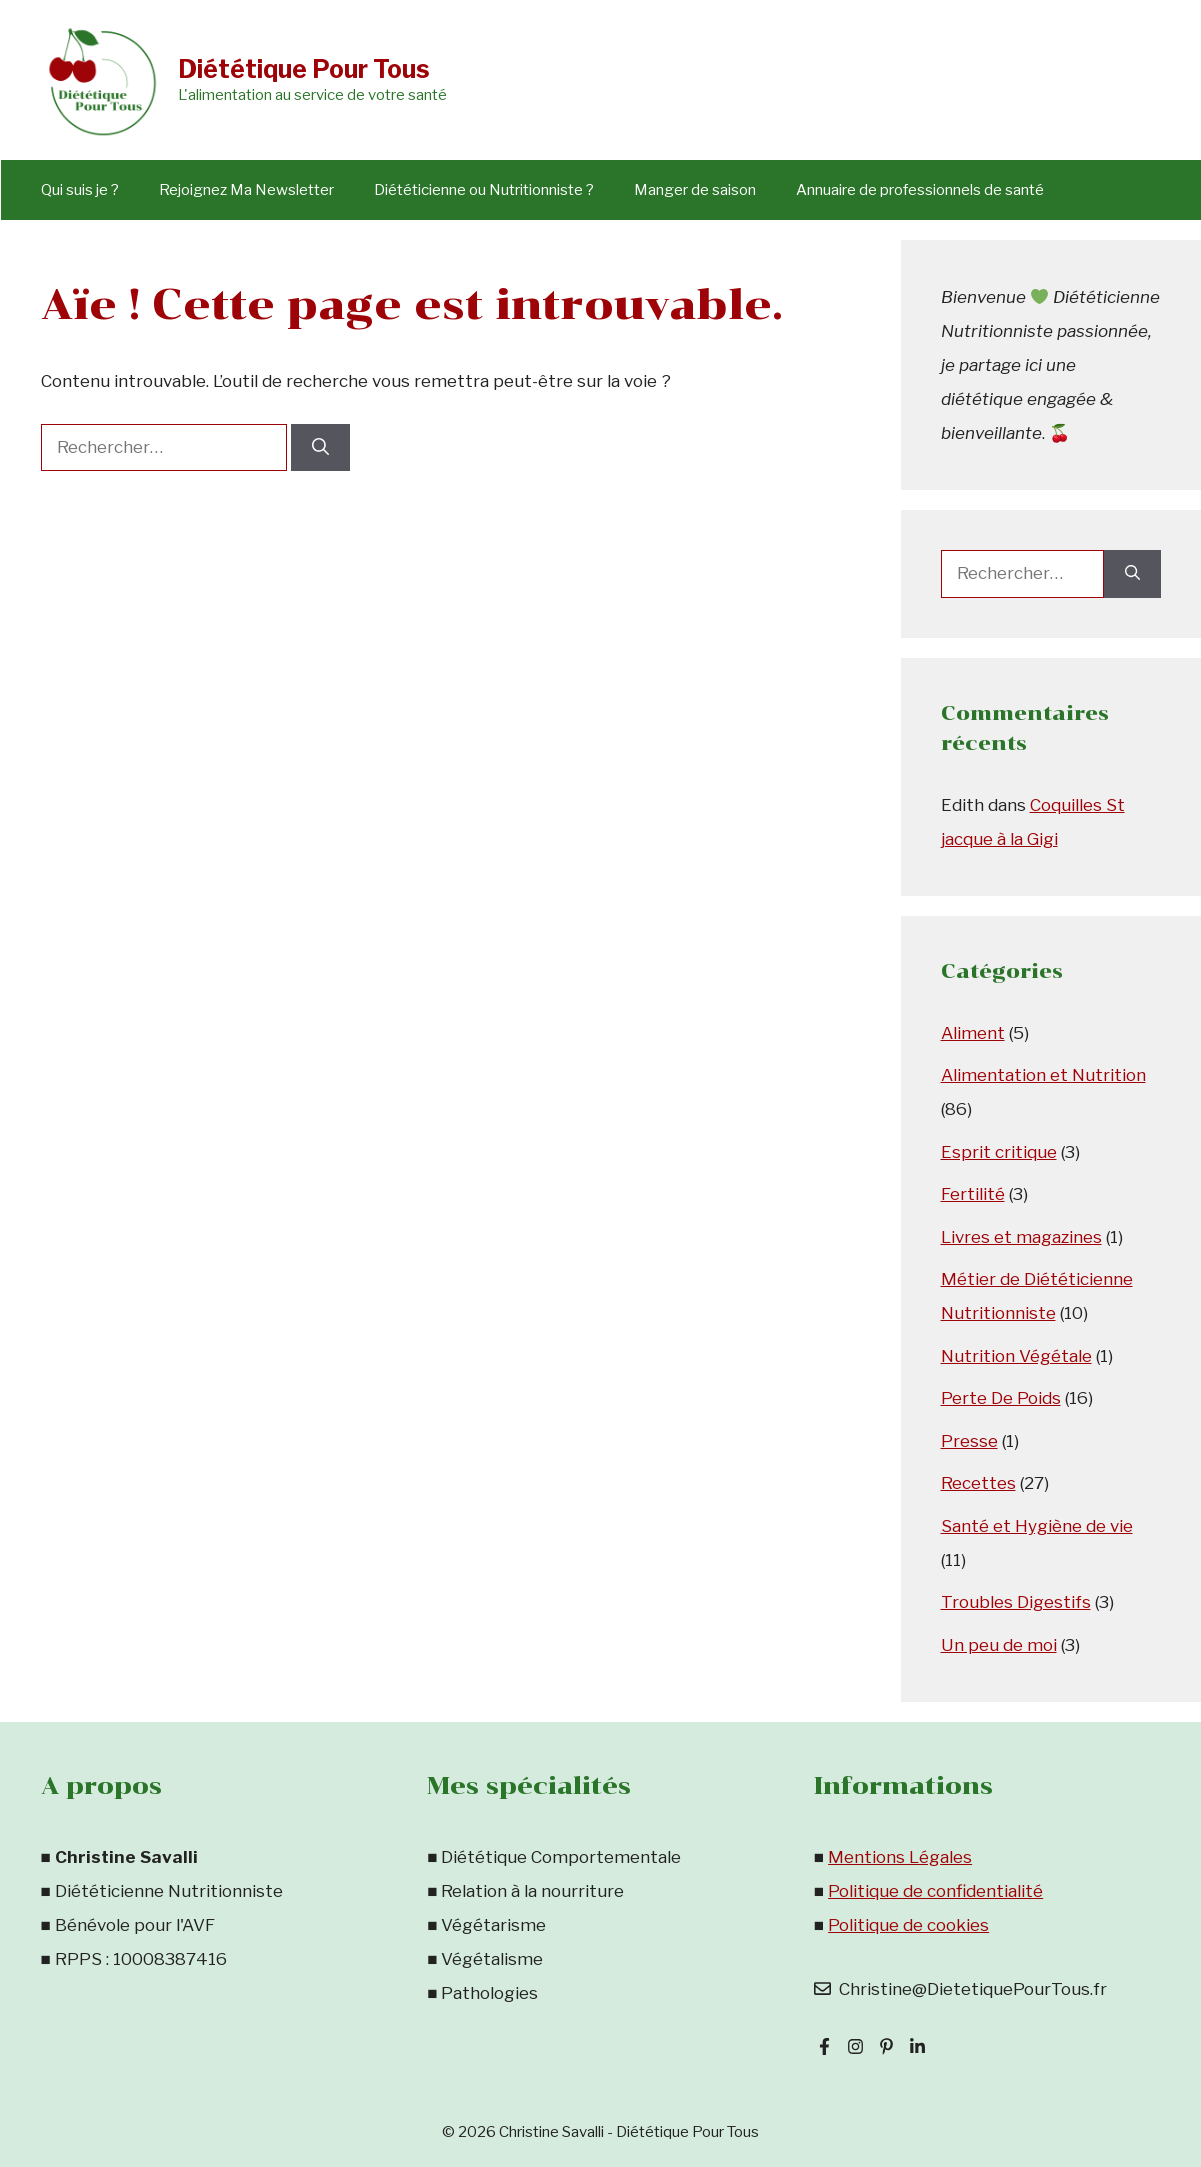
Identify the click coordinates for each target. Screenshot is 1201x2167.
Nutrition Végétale (1016, 1356)
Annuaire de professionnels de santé (920, 190)
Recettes (978, 1483)
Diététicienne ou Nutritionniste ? (484, 190)
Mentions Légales (900, 1857)
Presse (969, 1441)
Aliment (973, 1033)
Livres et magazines (1021, 1237)
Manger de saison (695, 190)
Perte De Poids (1001, 1398)
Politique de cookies (908, 1925)
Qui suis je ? (80, 190)
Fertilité (973, 1194)
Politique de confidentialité (935, 1891)
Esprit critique (999, 1152)
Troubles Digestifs (1016, 1602)
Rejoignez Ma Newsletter (246, 190)
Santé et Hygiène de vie (1037, 1526)
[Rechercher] (320, 448)
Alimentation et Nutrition (1043, 1075)
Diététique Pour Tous (304, 69)
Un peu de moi (999, 1645)
